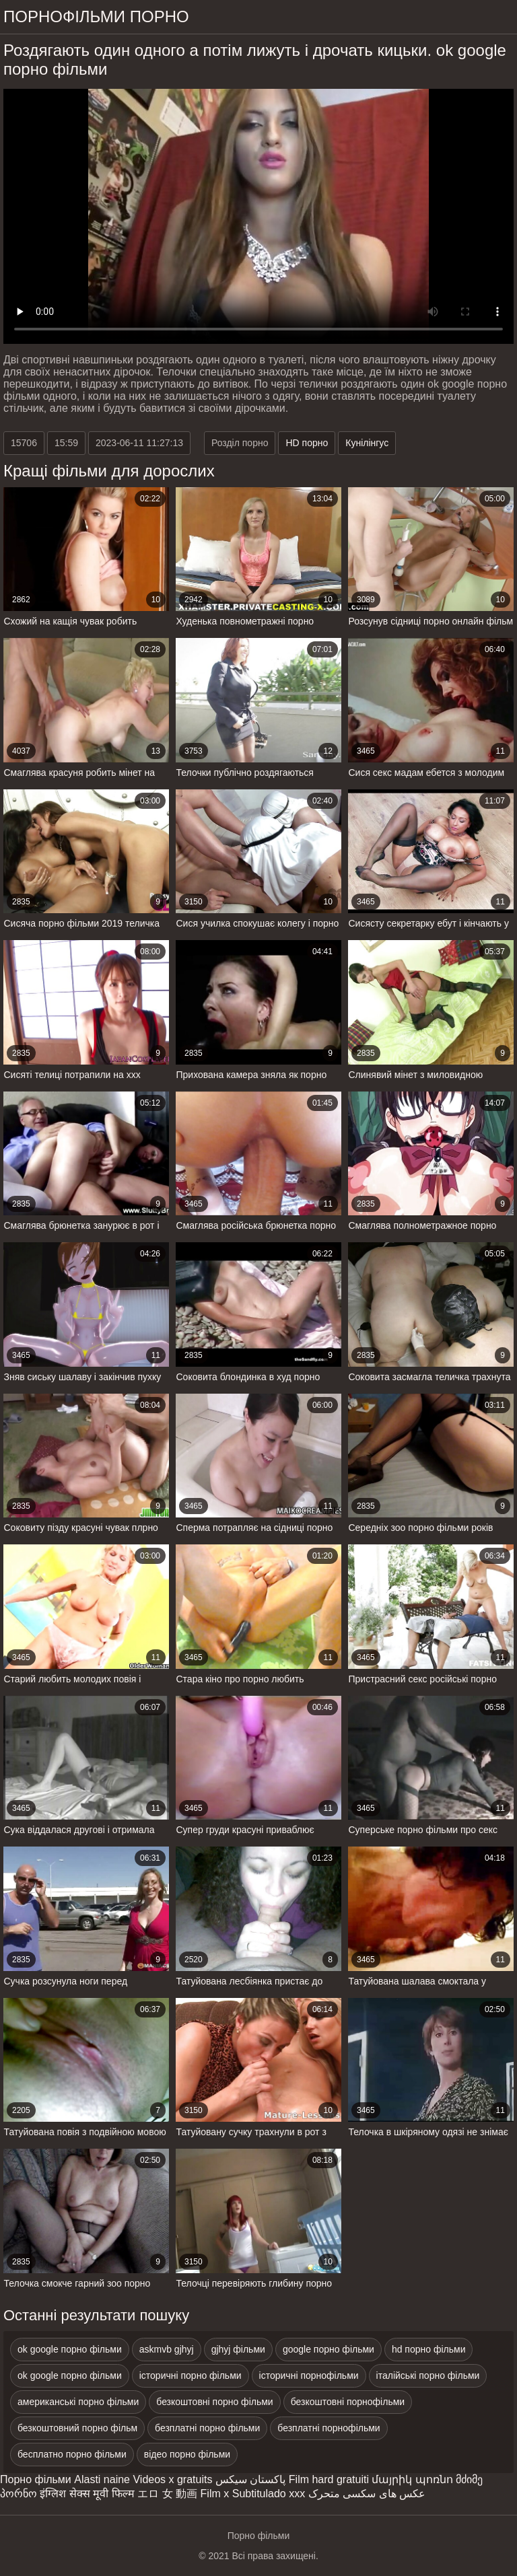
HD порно (306, 442)
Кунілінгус (366, 442)
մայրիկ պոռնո (412, 2479)
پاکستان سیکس (250, 2479)
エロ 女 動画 (167, 2493)
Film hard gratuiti (329, 2479)
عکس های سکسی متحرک (366, 2493)
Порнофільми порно (96, 16)
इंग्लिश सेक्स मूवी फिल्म (87, 2493)
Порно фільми (35, 2479)
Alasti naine (102, 2479)
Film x (215, 2493)
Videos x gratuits (172, 2479)
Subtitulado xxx (269, 2493)
